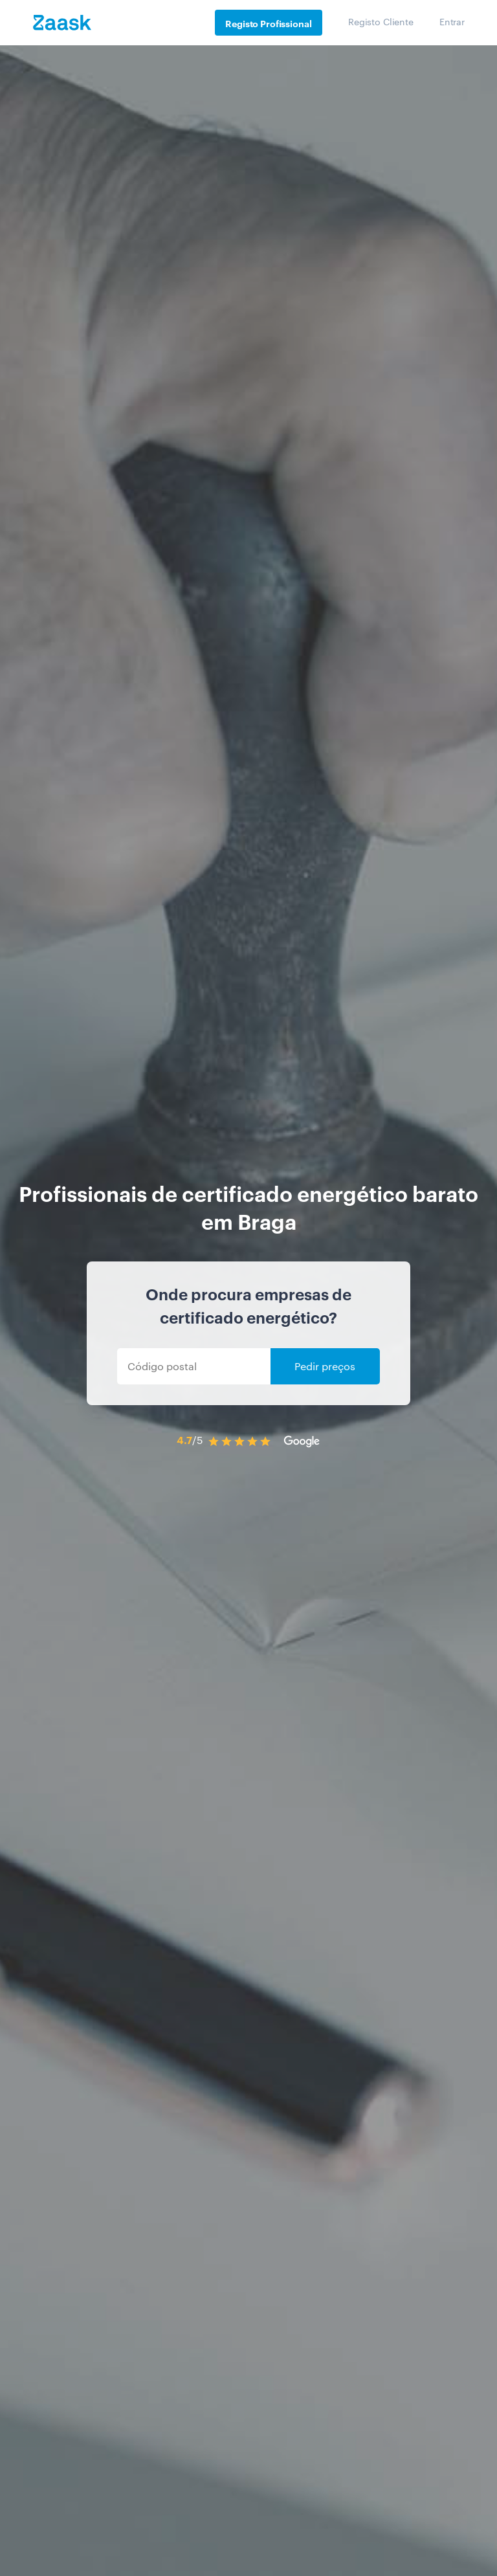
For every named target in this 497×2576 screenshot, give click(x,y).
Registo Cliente (381, 21)
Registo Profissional (268, 23)
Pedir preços (324, 1366)
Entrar (452, 21)
